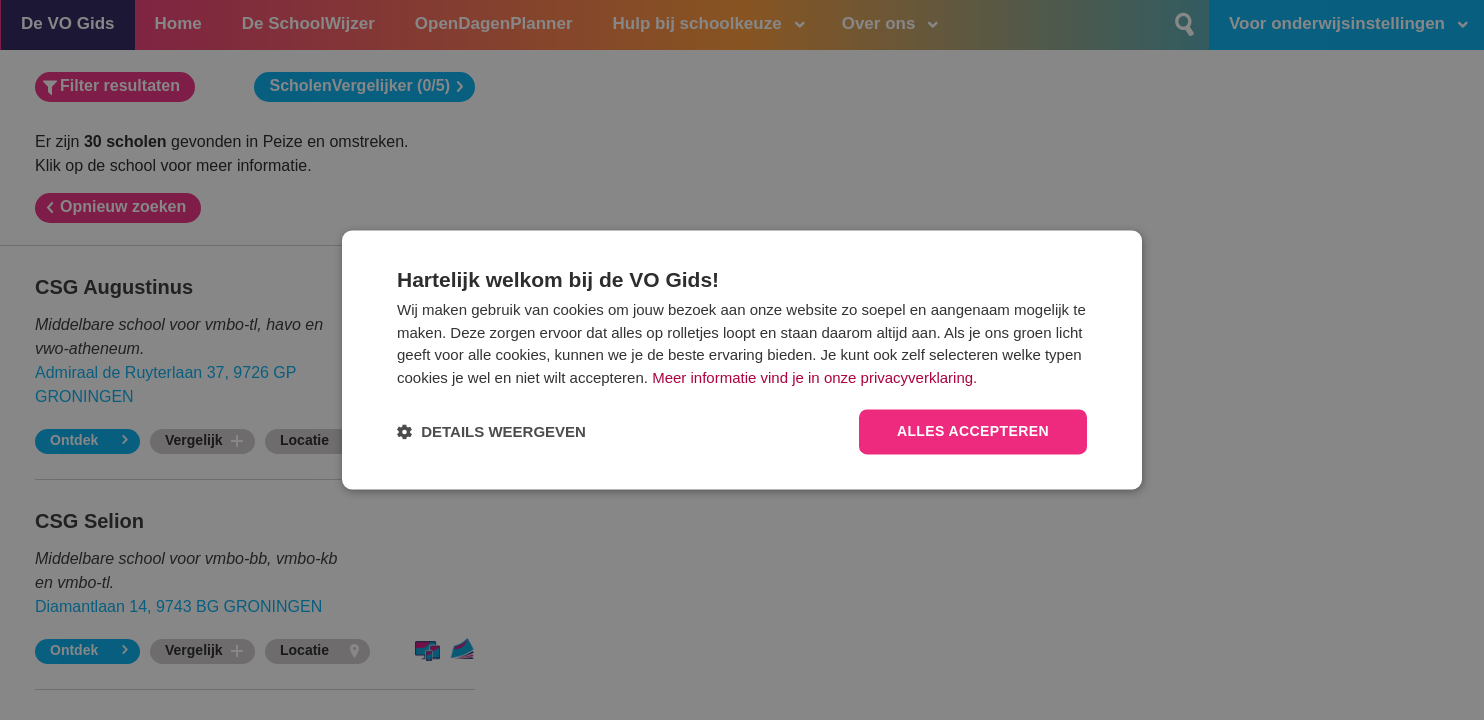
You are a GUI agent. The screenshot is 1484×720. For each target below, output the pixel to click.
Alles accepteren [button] (973, 432)
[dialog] (742, 359)
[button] (491, 432)
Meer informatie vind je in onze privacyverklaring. (814, 377)
